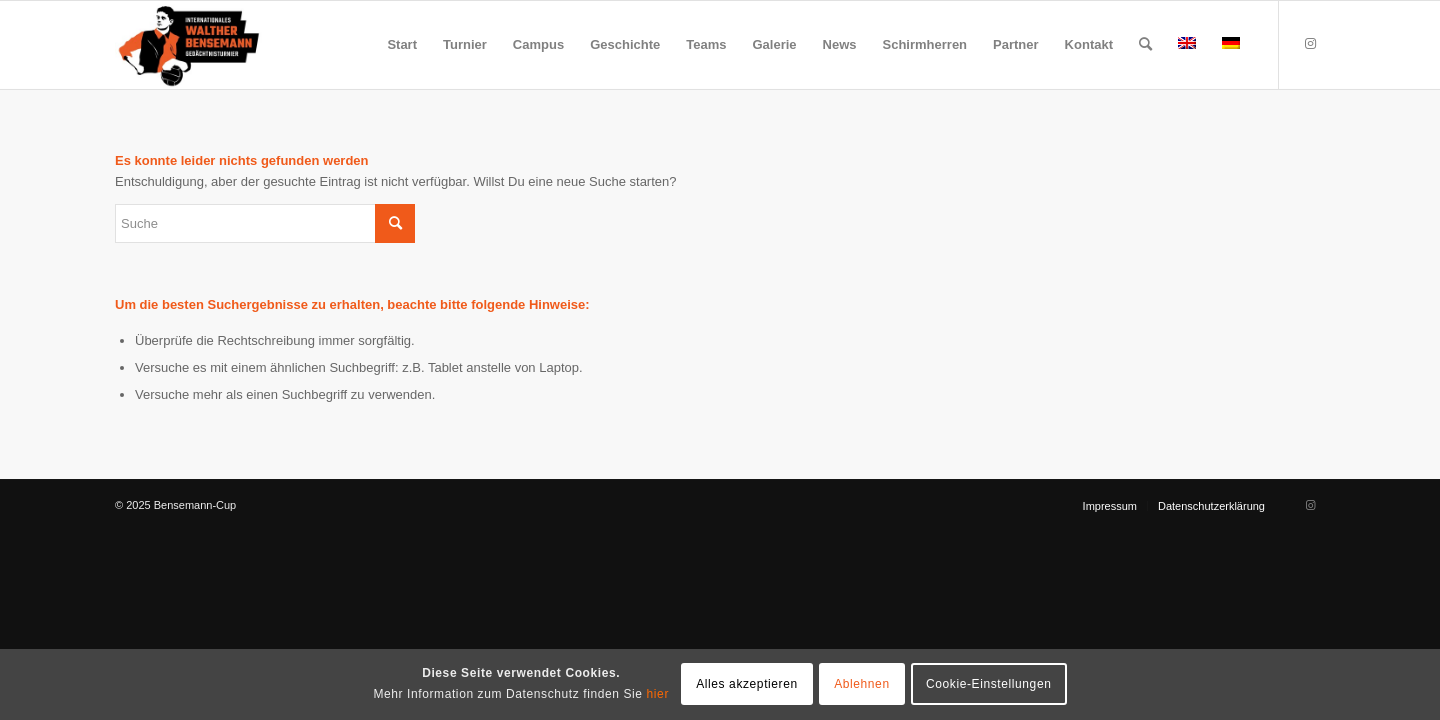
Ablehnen (862, 684)
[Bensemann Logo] (189, 45)
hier (658, 694)
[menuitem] (402, 45)
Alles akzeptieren (747, 684)
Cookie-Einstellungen (988, 684)
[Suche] (1145, 45)
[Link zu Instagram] (1310, 44)
